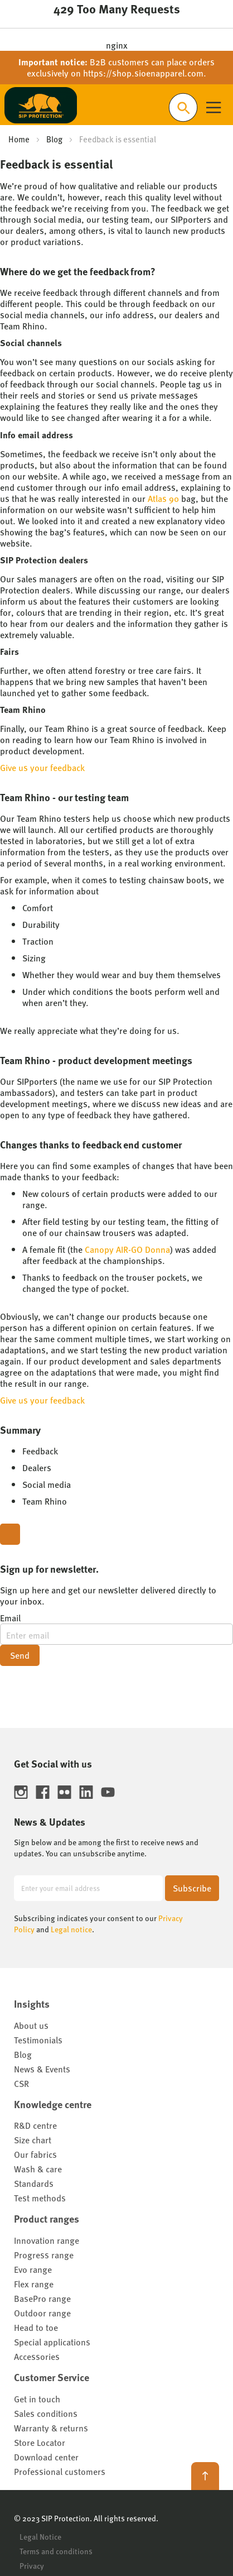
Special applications (52, 2341)
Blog (54, 139)
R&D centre (35, 2125)
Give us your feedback (42, 767)
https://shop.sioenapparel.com (143, 72)
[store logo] (40, 105)
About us (31, 2025)
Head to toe (36, 2327)
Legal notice (71, 1929)
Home (19, 139)
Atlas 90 (163, 498)
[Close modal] (10, 1534)
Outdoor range (42, 2312)
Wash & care (38, 2168)
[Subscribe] (192, 1888)
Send (20, 1655)
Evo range (33, 2269)
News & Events (42, 2068)
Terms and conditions (56, 2550)
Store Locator (39, 2442)
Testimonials (38, 2039)
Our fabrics (35, 2154)
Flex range (34, 2283)
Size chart (32, 2139)
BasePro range (42, 2298)
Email (10, 1617)
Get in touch (37, 2398)
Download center (46, 2456)
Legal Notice (40, 2536)
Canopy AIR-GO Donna (127, 1249)
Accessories (37, 2356)
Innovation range (46, 2240)
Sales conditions (45, 2413)
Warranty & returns (51, 2427)
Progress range (44, 2254)
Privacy (32, 2565)
